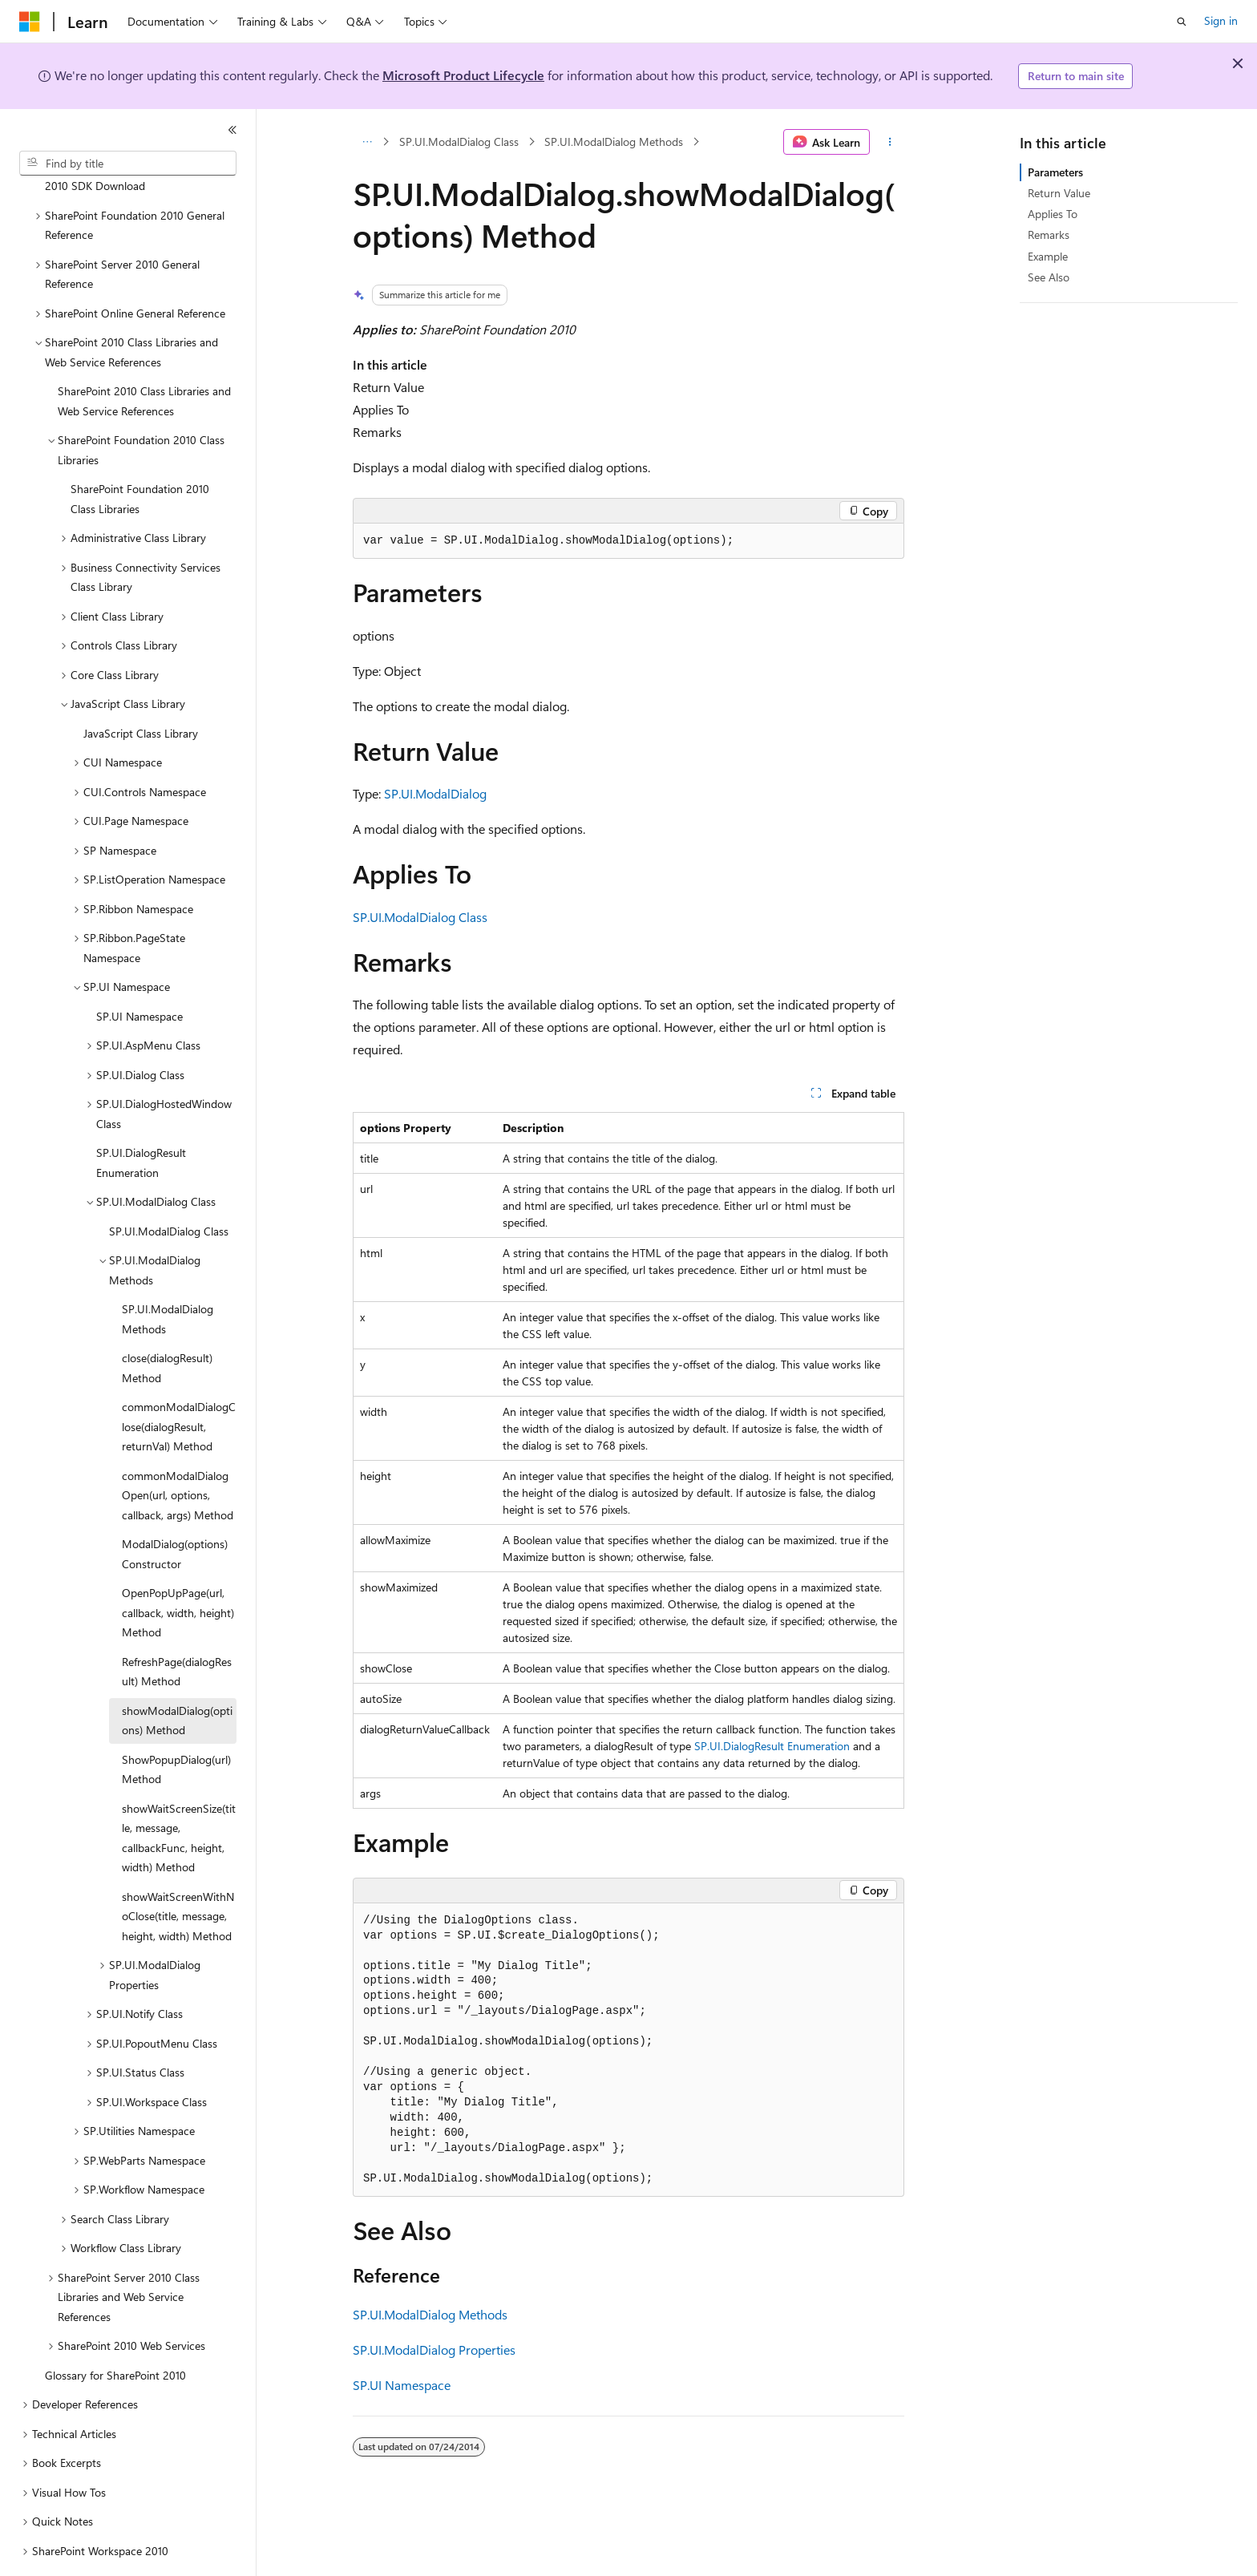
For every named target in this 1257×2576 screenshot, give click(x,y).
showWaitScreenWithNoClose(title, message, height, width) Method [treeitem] (178, 1872)
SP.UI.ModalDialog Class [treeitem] (168, 1187)
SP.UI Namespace (402, 2384)
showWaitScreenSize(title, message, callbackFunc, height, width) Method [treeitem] (179, 1794)
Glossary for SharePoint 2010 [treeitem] (115, 2331)
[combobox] (127, 163)
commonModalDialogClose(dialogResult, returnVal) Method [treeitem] (179, 1382)
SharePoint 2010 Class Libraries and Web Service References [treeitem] (144, 356)
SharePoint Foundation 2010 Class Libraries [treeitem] (140, 454)
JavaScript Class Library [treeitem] (140, 689)
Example (1048, 256)
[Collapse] (232, 129)
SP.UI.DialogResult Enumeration (772, 1745)
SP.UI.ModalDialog (435, 793)
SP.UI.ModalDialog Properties (434, 2349)
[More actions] (890, 142)
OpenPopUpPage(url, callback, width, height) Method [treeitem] (178, 1568)
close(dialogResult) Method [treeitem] (167, 1323)
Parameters (1055, 172)
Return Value (1059, 192)
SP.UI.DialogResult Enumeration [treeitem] (141, 1118)
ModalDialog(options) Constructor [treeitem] (175, 1509)
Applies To (1052, 213)
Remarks (1048, 234)
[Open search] (1182, 21)
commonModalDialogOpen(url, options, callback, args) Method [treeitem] (177, 1451)
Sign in (1221, 20)
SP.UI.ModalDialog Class (459, 141)
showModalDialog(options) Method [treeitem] (177, 1676)
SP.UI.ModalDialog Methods (613, 141)
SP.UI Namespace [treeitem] (139, 972)
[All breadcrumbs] (367, 142)
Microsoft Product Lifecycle (463, 75)
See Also (1048, 277)
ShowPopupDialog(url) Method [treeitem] (176, 1725)
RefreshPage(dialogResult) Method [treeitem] (177, 1627)
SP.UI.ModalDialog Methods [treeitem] (167, 1274)
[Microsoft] (29, 21)
